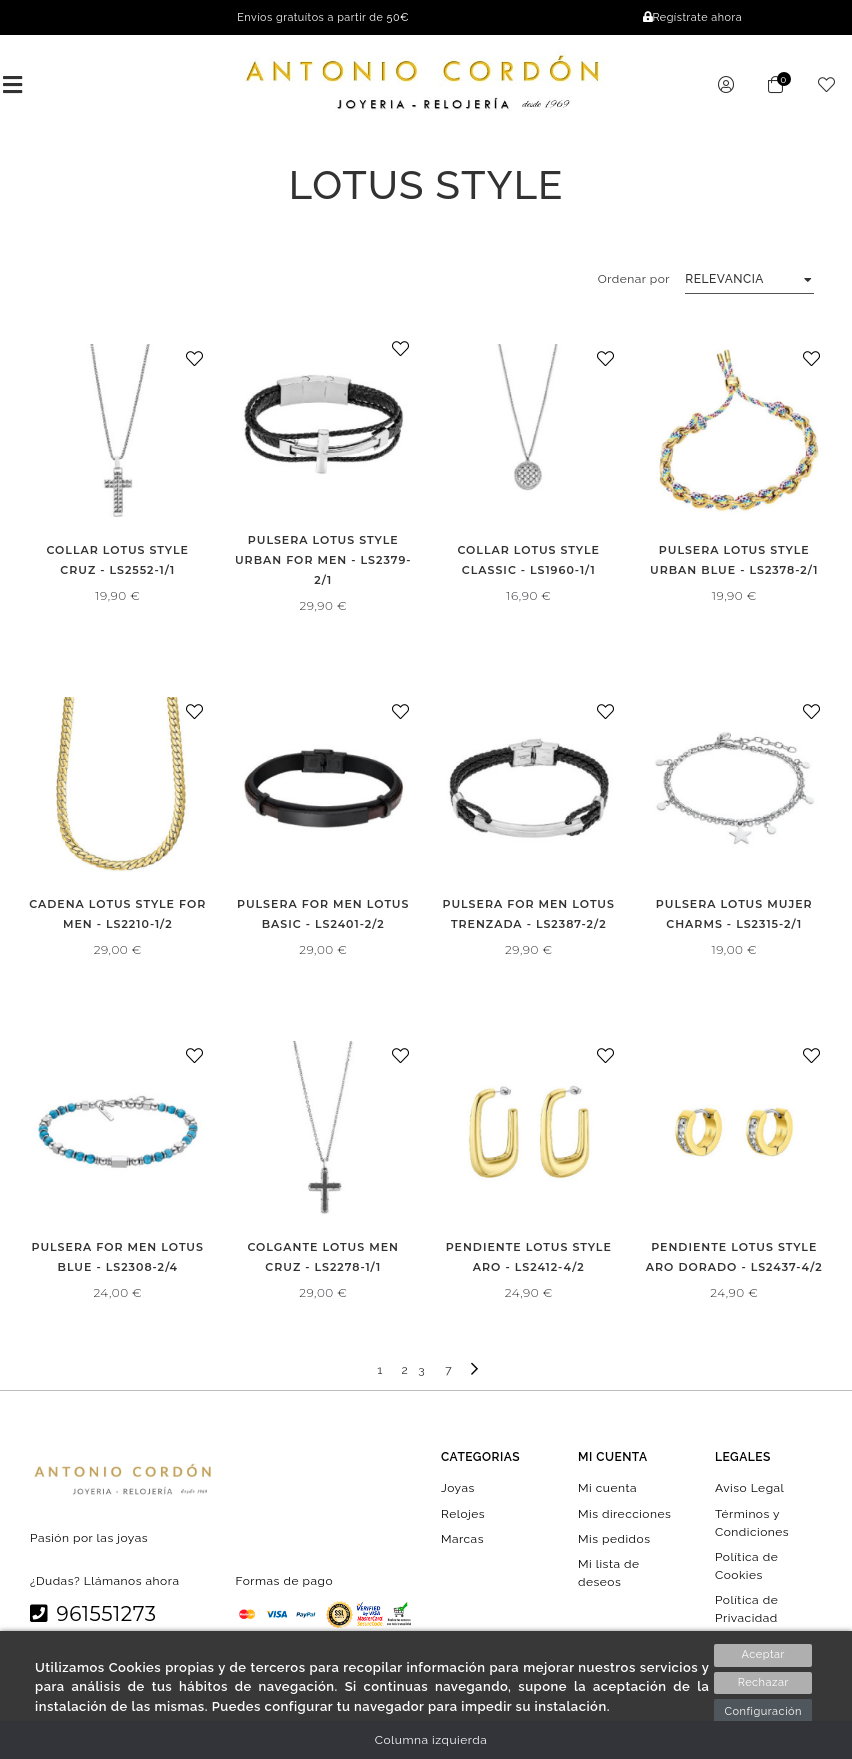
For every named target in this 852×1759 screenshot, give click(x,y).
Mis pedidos (614, 1538)
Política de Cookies (746, 1565)
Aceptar (763, 1654)
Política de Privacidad (746, 1609)
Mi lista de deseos (609, 1573)
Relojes (463, 1513)
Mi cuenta (607, 1488)
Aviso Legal (749, 1488)
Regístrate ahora (692, 17)
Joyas (458, 1488)
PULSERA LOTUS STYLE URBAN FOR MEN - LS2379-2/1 (323, 560)
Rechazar (763, 1682)
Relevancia (724, 279)
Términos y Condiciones (752, 1522)
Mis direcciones (624, 1513)
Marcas (462, 1538)
